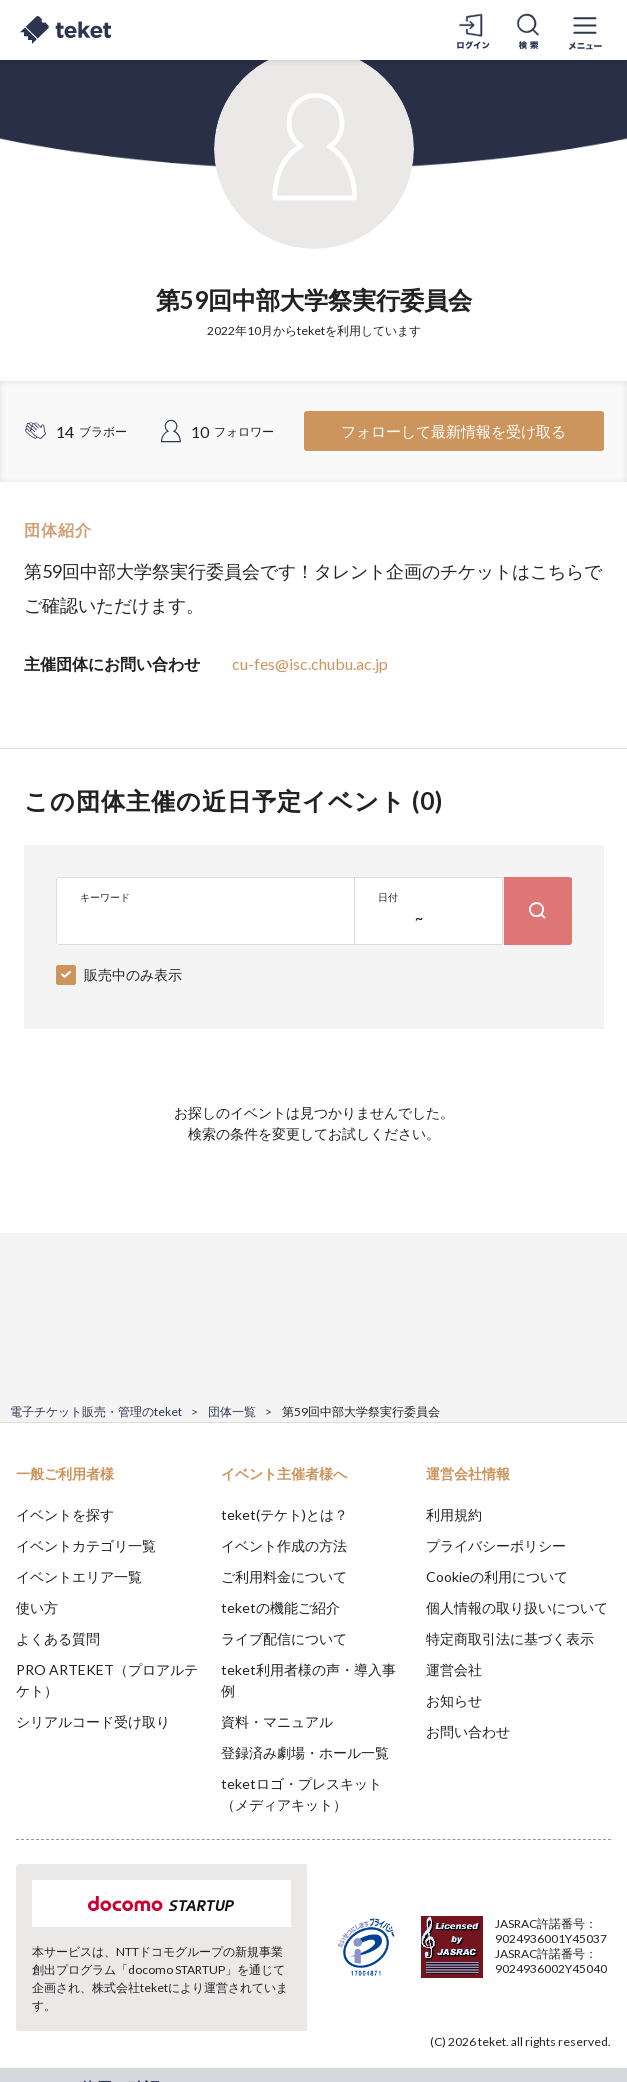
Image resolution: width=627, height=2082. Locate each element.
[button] (27, 2008)
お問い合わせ (468, 1731)
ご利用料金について (284, 1576)
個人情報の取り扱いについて (517, 1607)
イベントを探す (65, 1514)
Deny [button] (455, 1971)
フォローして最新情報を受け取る (453, 431)
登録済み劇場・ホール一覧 (305, 1752)
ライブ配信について (284, 1638)
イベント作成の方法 (284, 1545)
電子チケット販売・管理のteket (96, 1411)
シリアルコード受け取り (93, 1721)
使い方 (37, 1607)
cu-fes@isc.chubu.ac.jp (310, 663)
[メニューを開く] (585, 30)
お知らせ (454, 1700)
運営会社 (454, 1669)
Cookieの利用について (497, 1576)
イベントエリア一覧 (79, 1576)
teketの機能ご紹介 (280, 1607)
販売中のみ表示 (133, 974)
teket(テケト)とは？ (284, 1514)
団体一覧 (232, 1411)
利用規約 (454, 1514)
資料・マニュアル (277, 1721)
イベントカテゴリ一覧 (86, 1545)
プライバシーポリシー (496, 1545)
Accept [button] (557, 1970)
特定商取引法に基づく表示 (510, 1638)
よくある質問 (58, 1638)
